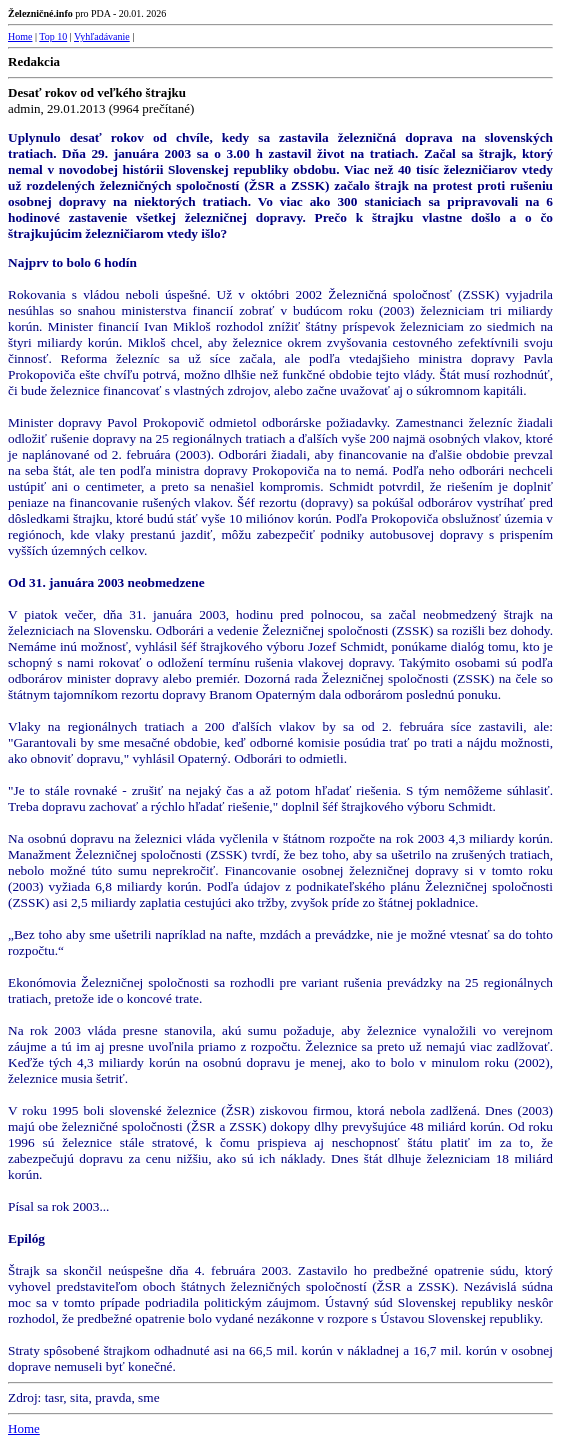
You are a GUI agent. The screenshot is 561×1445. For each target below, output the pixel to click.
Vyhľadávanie (102, 36)
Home (20, 36)
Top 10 (53, 36)
